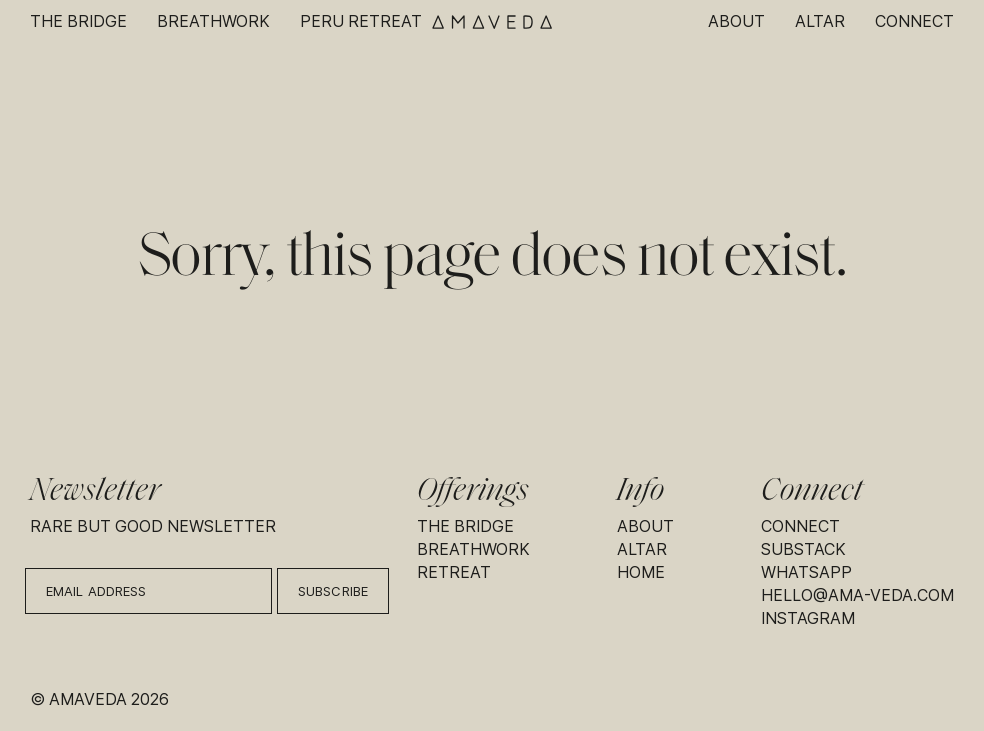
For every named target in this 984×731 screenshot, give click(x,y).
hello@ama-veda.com (857, 595)
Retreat (454, 572)
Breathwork (213, 21)
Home (641, 572)
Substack (803, 549)
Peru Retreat (361, 21)
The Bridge (78, 21)
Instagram (808, 618)
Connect (914, 21)
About (736, 21)
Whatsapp (806, 572)
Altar (820, 21)
